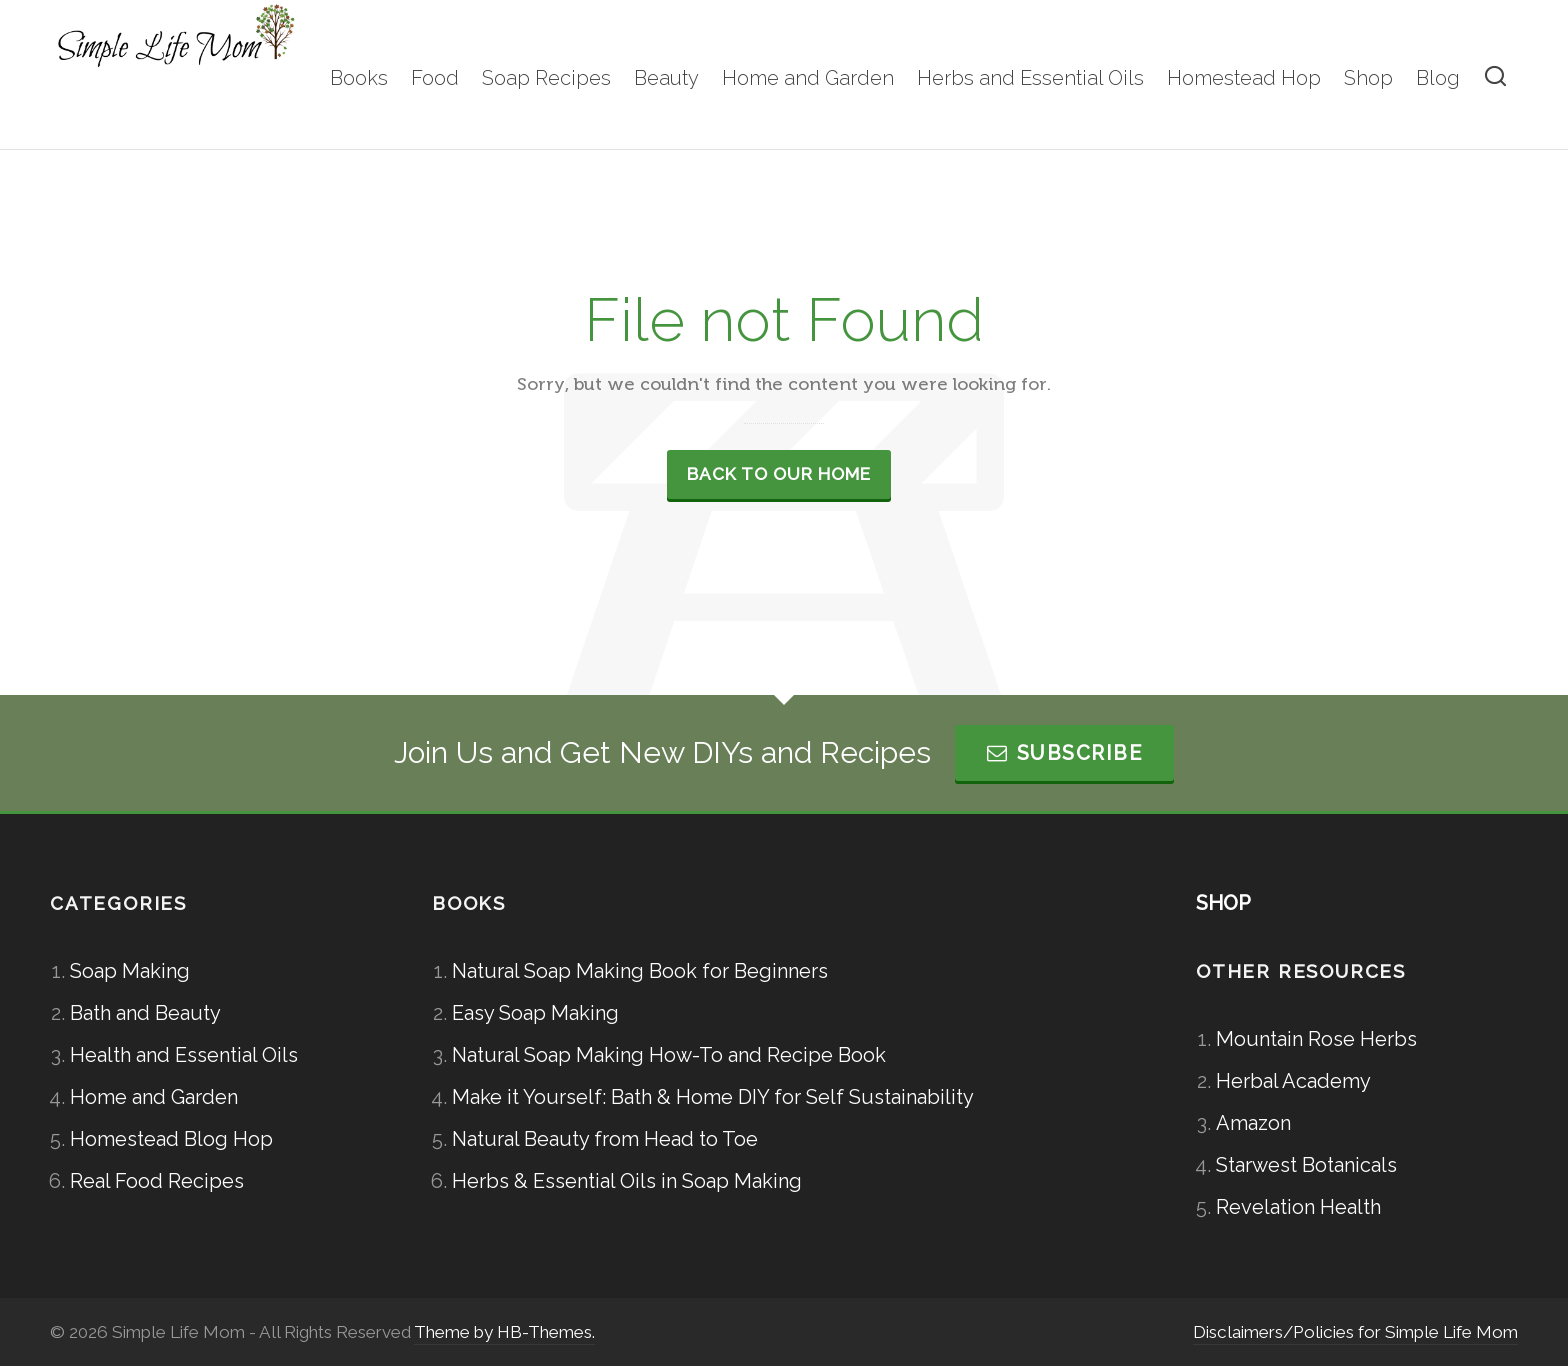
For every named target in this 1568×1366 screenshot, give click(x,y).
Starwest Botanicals (1306, 1165)
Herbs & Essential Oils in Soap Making (627, 1181)
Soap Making (130, 971)
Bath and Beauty (145, 1013)
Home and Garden (154, 1097)
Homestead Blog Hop (171, 1139)
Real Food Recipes (157, 1181)
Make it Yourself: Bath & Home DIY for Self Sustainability (713, 1097)
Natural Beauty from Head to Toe (605, 1139)
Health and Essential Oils (184, 1055)
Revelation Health (1298, 1207)
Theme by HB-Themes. (504, 1332)
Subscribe (1064, 753)
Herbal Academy (1293, 1081)
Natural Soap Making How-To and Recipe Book (669, 1055)
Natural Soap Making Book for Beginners (640, 971)
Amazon (1253, 1123)
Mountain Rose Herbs (1316, 1039)
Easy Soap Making (535, 1013)
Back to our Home (779, 474)
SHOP (1223, 903)
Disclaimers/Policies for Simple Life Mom (1355, 1332)
